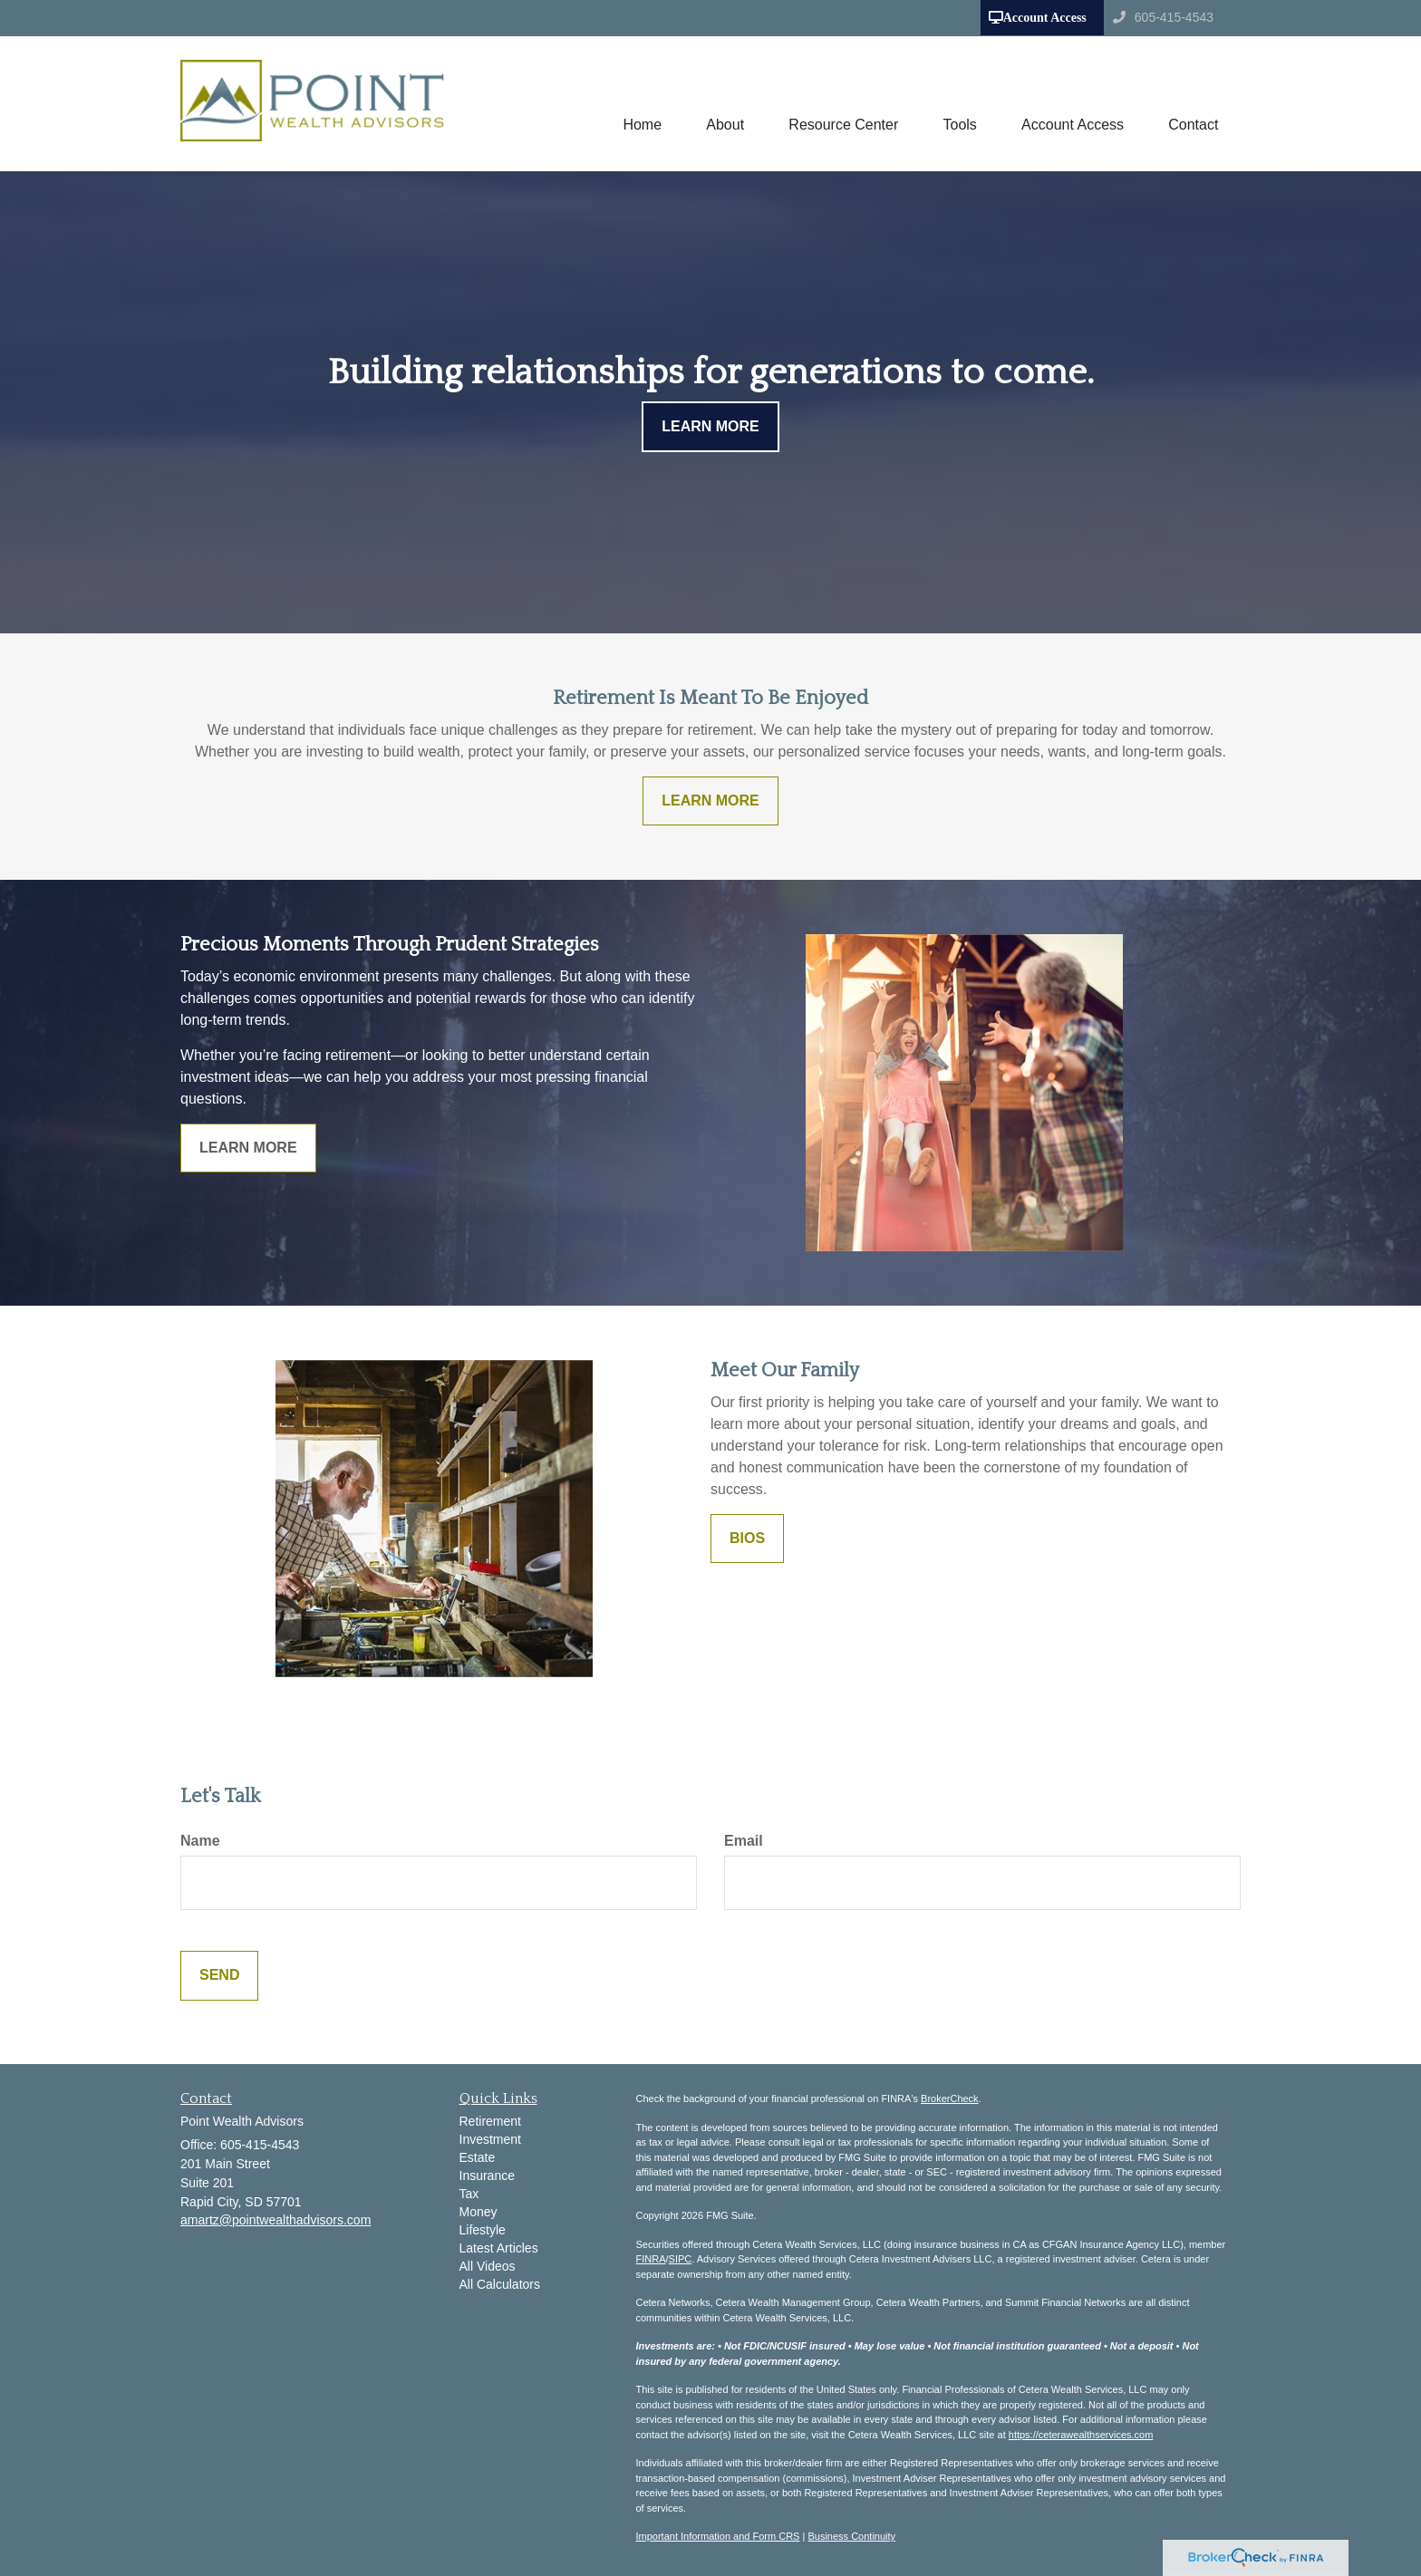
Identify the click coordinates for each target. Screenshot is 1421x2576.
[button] (722, 103)
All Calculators (499, 2284)
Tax (469, 2193)
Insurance (487, 2175)
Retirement (490, 2121)
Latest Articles (498, 2248)
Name (200, 1840)
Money (478, 2212)
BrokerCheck (950, 2098)
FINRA (651, 2258)
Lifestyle (482, 2230)
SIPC (680, 2258)
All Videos (487, 2266)
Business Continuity (851, 2536)
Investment (490, 2139)
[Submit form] (219, 1976)
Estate (477, 2157)
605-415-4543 (1163, 17)
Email (743, 1840)
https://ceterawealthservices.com (1081, 2434)
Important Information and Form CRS (718, 2536)
